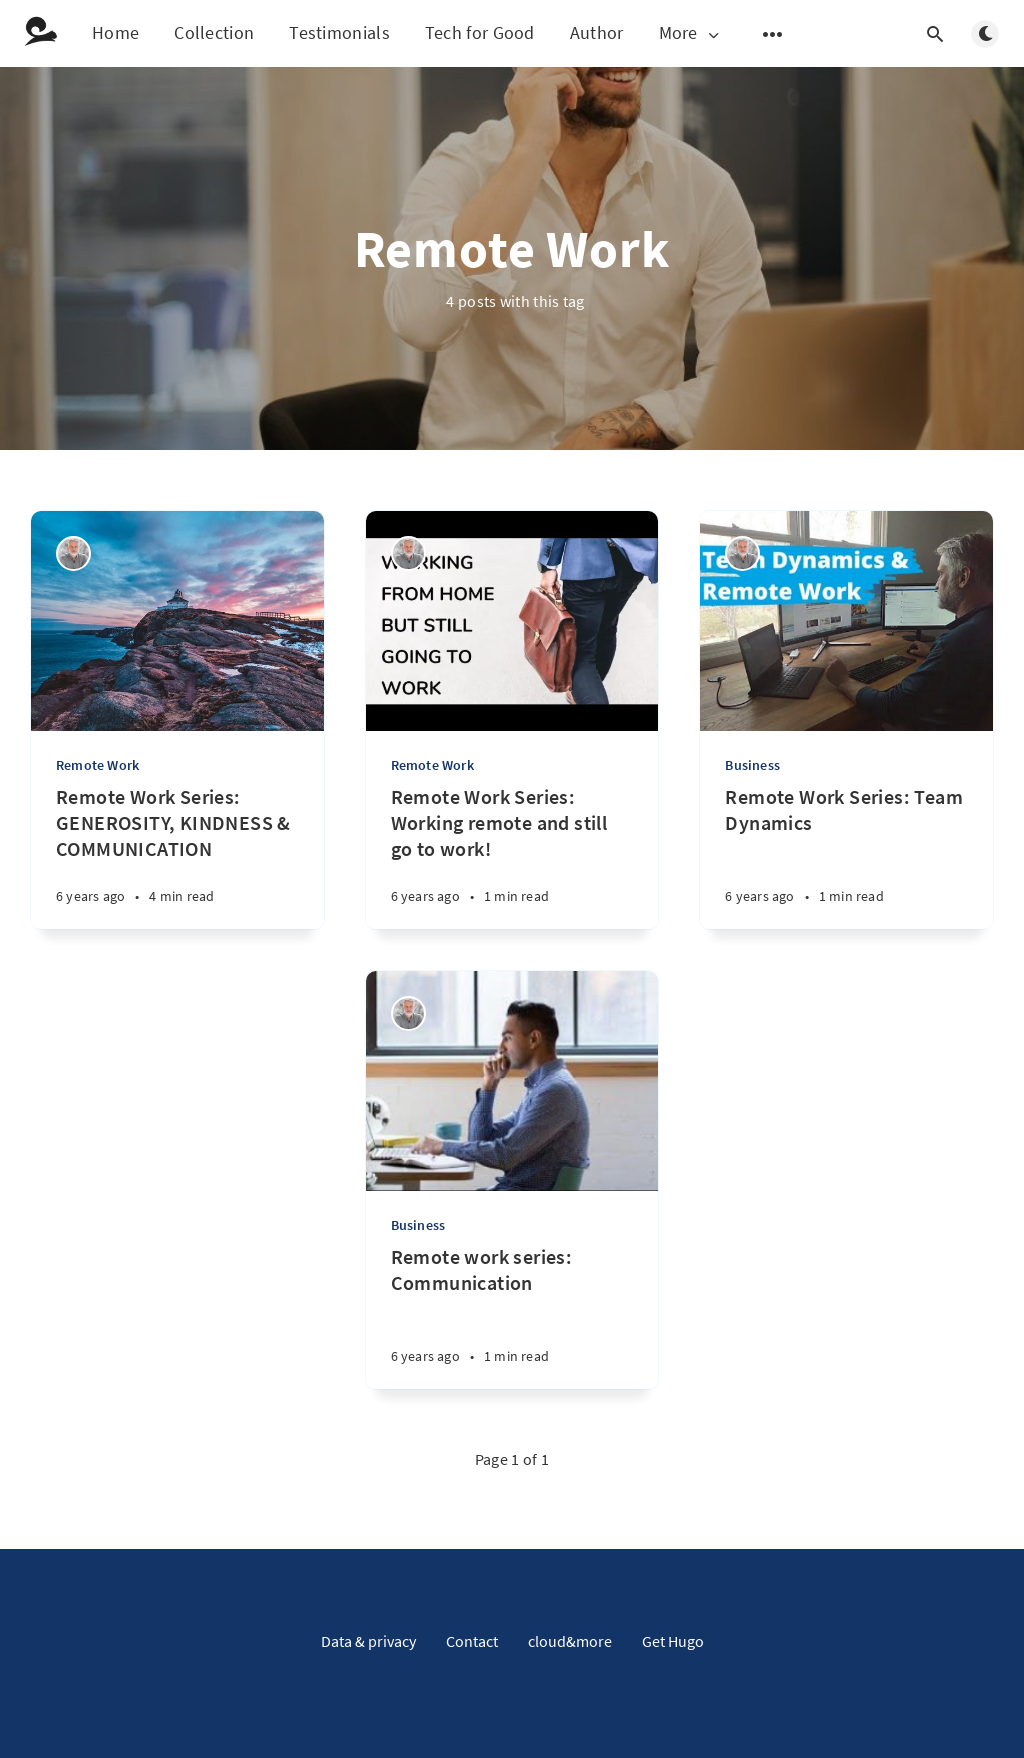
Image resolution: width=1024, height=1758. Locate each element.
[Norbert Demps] (73, 553)
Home (115, 32)
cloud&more (570, 1641)
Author (597, 32)
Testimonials (339, 32)
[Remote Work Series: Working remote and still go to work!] (512, 856)
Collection (214, 32)
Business (752, 765)
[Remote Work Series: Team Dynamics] (846, 856)
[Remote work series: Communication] (512, 1316)
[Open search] (935, 34)
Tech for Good (480, 32)
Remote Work (97, 765)
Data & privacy (368, 1641)
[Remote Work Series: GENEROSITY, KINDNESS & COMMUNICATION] (177, 856)
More (691, 33)
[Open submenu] (773, 34)
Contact (472, 1641)
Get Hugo (673, 1641)
